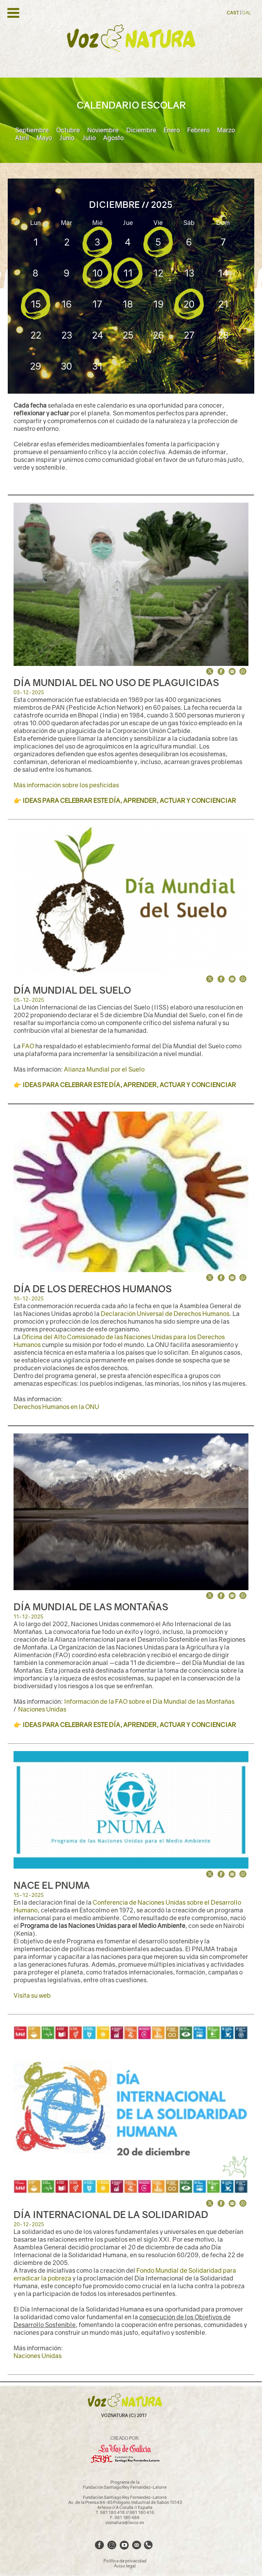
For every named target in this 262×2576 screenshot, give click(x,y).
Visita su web (32, 1995)
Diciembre (141, 130)
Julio (89, 138)
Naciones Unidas (42, 1709)
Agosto (113, 138)
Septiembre (32, 130)
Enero (172, 130)
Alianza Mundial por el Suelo (104, 1069)
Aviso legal (125, 2565)
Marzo (226, 130)
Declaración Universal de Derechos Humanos (165, 1313)
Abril (22, 138)
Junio (66, 138)
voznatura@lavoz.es (124, 2522)
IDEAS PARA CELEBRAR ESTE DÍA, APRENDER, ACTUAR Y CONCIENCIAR (129, 800)
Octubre (68, 130)
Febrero (198, 130)
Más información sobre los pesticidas (66, 785)
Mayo (44, 138)
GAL (246, 12)
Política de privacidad (125, 2560)
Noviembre (103, 130)
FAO (28, 1046)
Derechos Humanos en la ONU (56, 1407)
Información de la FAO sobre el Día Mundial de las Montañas (149, 1701)
